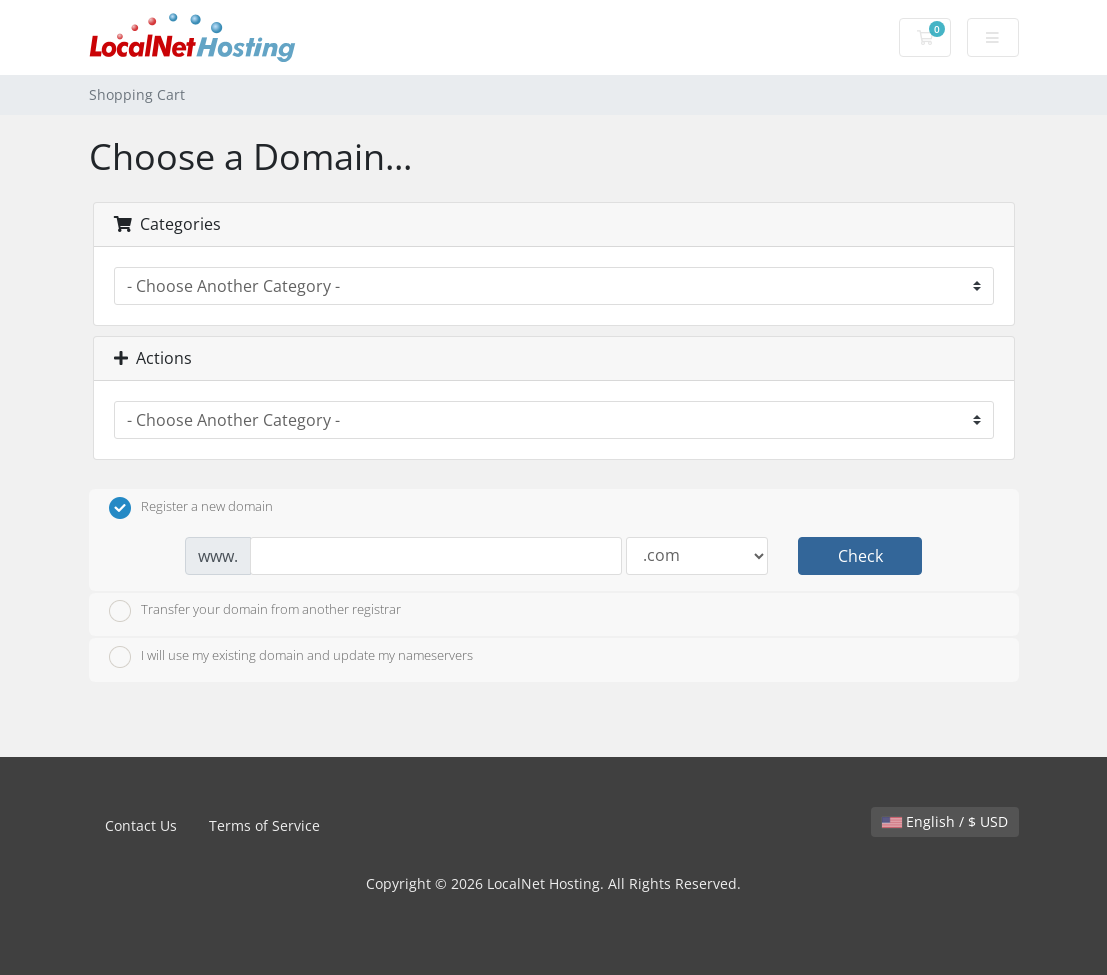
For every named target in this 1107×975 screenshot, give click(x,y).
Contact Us (141, 825)
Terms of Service (264, 825)
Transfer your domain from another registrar (255, 611)
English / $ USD (945, 821)
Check (860, 556)
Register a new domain (191, 508)
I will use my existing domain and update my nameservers (291, 657)
